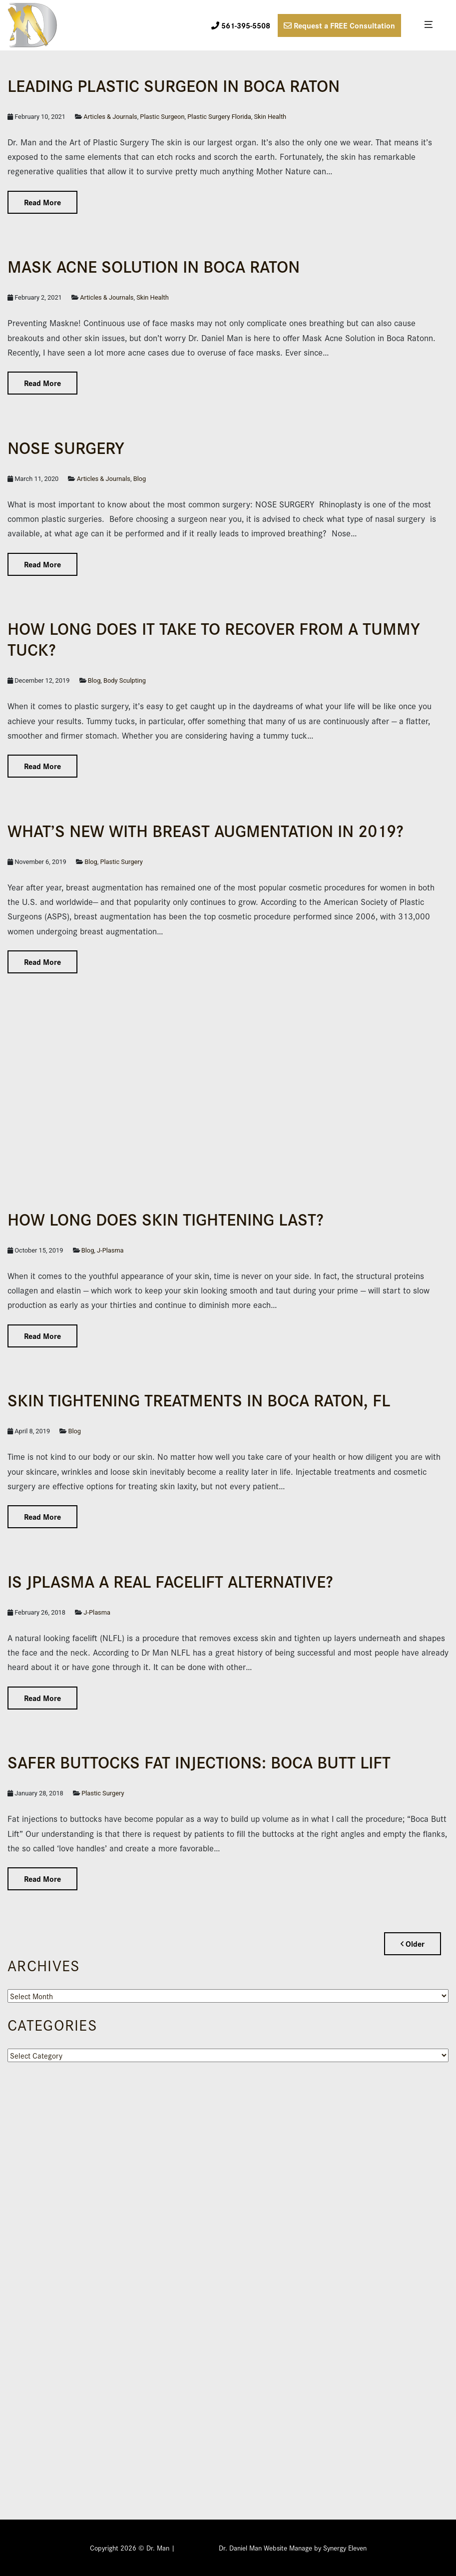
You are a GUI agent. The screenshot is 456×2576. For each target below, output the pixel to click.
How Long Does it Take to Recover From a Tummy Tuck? (213, 638)
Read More (42, 202)
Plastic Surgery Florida (219, 116)
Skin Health (270, 116)
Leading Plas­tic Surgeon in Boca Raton (173, 84)
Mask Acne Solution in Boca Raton (153, 265)
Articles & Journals (110, 116)
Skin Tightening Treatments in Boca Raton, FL (198, 1399)
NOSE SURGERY (65, 446)
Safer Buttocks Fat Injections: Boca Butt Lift (199, 1761)
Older (413, 1943)
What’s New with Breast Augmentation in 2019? (205, 830)
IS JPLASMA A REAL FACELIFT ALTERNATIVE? (170, 1580)
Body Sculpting (124, 680)
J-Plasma (110, 1250)
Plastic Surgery (121, 861)
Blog (139, 478)
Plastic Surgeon (162, 116)
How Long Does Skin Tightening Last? (165, 1218)
